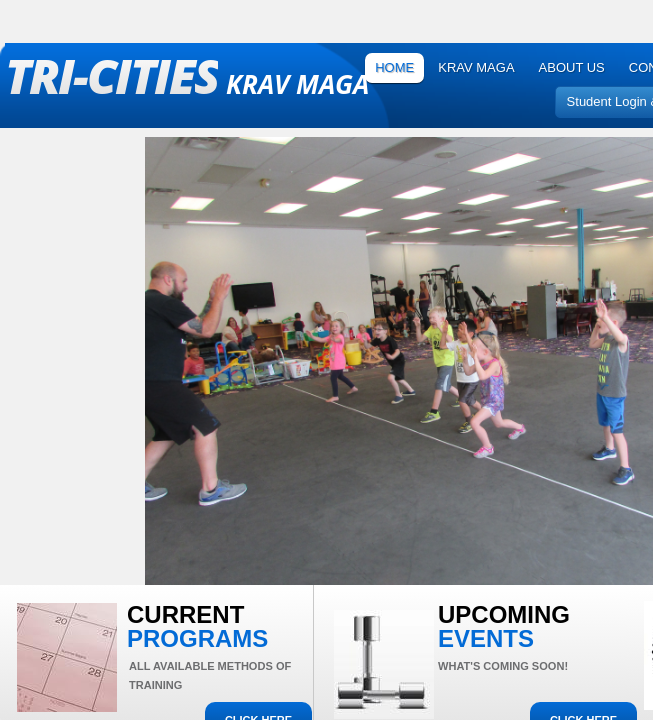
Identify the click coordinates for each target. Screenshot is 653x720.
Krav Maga (476, 67)
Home (394, 67)
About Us (572, 67)
